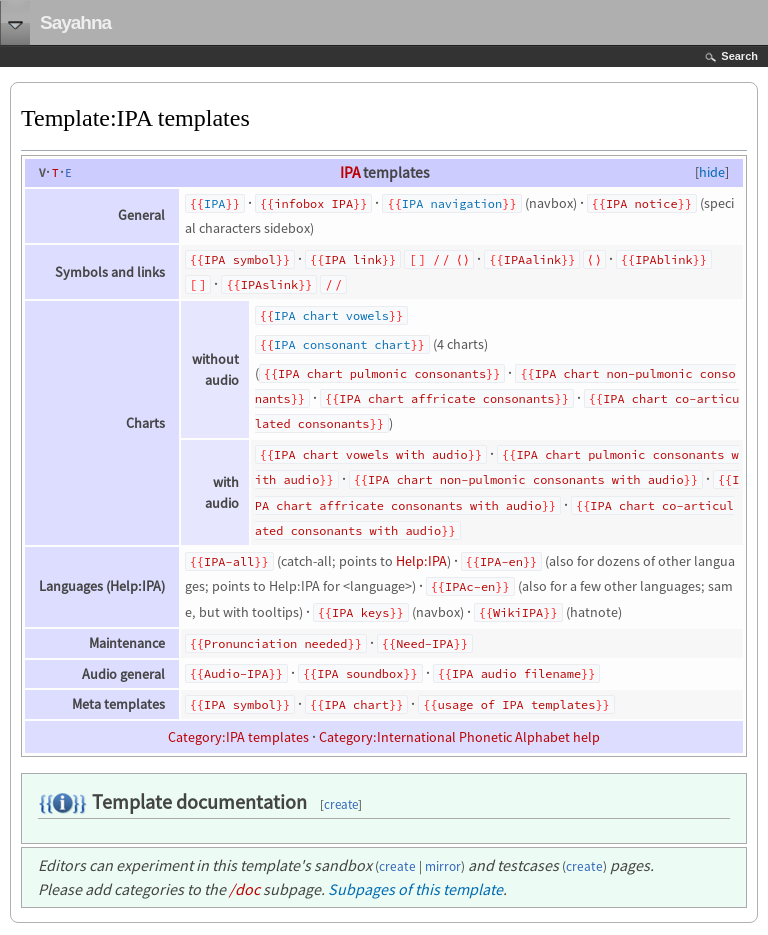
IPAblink (663, 259)
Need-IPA (424, 643)
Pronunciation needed (275, 643)
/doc (244, 889)
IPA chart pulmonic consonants (382, 373)
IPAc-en (470, 586)
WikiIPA (518, 612)
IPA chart (356, 704)
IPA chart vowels (331, 315)
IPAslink (269, 284)
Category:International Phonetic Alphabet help (459, 737)
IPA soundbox (360, 673)
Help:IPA (421, 561)
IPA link (352, 259)
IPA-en (501, 561)
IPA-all (229, 561)
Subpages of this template (415, 889)
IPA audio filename (516, 673)
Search (739, 56)
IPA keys (360, 612)
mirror (443, 866)
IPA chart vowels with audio (371, 454)
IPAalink (532, 259)
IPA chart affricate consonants (446, 398)
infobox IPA (313, 203)
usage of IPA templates (517, 704)
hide (712, 172)
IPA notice (642, 203)
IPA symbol (240, 259)
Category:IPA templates (238, 737)
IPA (350, 172)
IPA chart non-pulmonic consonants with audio (526, 479)
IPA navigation (452, 203)
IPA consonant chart (342, 344)
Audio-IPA (236, 673)
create (341, 804)
